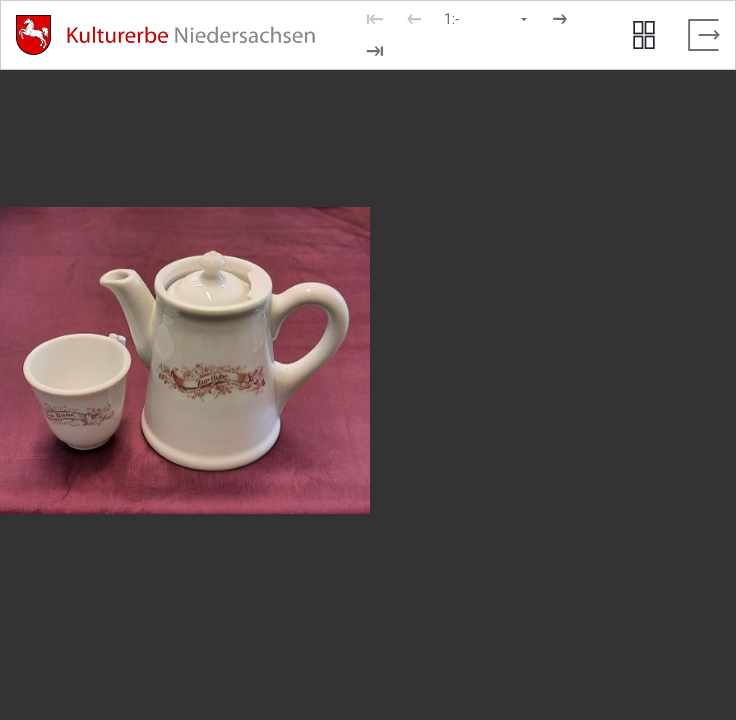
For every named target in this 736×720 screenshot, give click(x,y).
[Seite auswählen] (487, 19)
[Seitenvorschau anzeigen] (644, 35)
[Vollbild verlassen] (704, 35)
